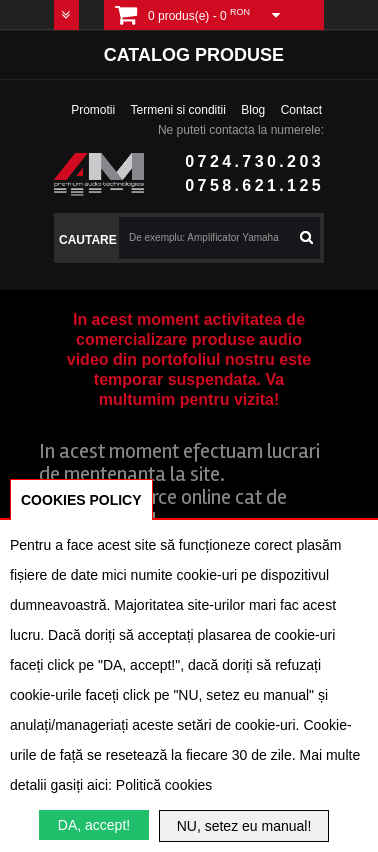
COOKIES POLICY (81, 500)
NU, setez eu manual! (244, 826)
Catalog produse (194, 55)
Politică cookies (164, 785)
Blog (253, 110)
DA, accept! (94, 825)
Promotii (93, 110)
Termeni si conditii (178, 110)
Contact (301, 110)
